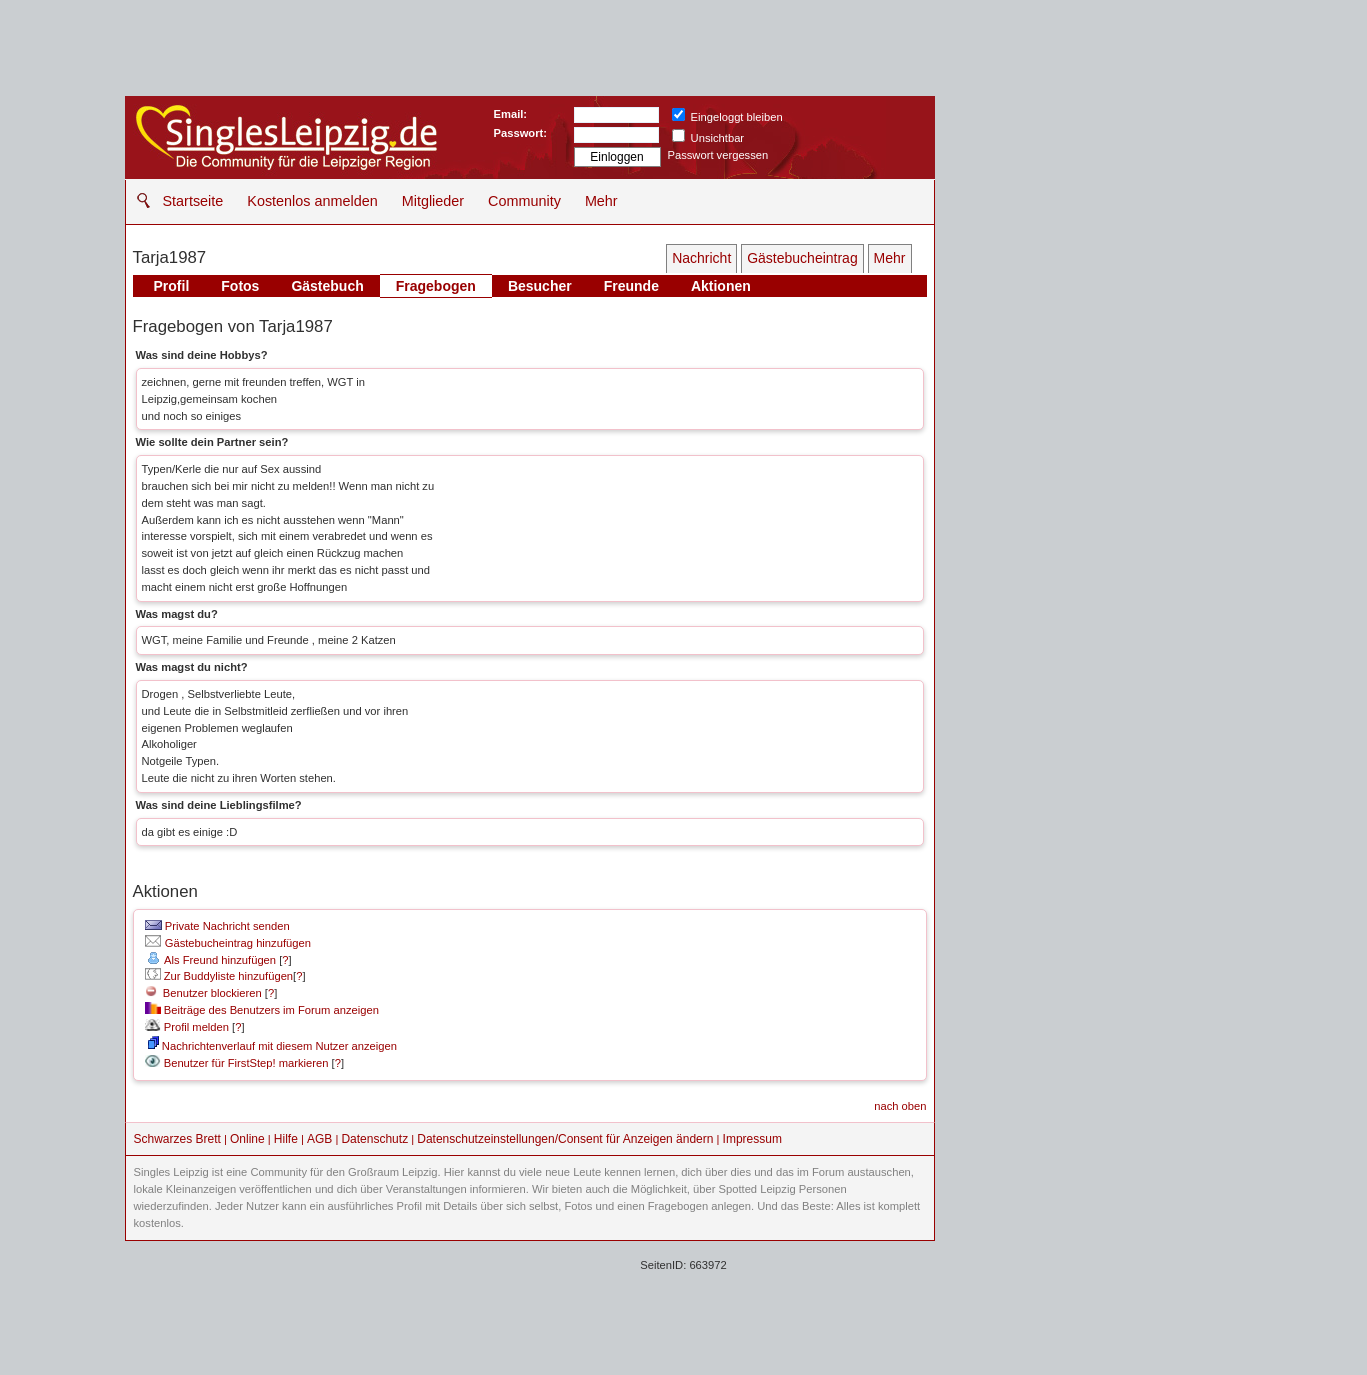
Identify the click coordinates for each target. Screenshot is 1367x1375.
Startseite (193, 201)
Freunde (631, 286)
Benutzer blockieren (203, 993)
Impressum (752, 1139)
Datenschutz (374, 1139)
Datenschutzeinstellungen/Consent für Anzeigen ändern (565, 1139)
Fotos (240, 286)
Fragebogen (436, 286)
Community (524, 201)
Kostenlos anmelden (312, 201)
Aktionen (721, 286)
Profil (172, 286)
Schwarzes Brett (177, 1139)
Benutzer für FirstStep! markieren (246, 1063)
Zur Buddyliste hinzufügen (219, 976)
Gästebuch (327, 286)
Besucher (540, 286)
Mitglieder (433, 201)
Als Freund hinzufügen (210, 960)
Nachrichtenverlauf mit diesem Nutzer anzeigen (272, 1046)
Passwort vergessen (718, 155)
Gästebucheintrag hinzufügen (228, 943)
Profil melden (187, 1027)
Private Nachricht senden (217, 926)
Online (247, 1139)
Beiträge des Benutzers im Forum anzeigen (262, 1010)
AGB (319, 1139)
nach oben (900, 1106)
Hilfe (286, 1139)
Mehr (601, 201)
